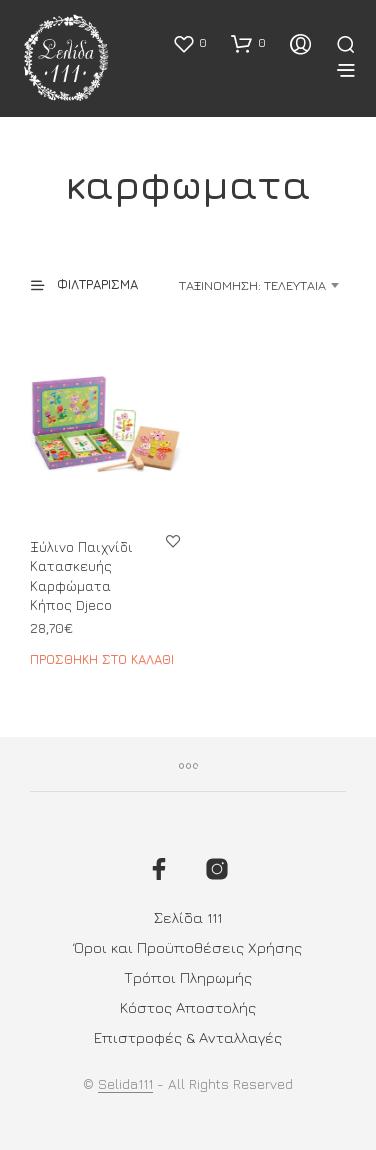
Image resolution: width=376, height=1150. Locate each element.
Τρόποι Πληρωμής (188, 977)
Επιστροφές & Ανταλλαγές (188, 1037)
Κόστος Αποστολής (188, 1007)
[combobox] (252, 285)
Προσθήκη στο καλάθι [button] (102, 659)
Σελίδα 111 (188, 917)
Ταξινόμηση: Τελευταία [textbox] (252, 285)
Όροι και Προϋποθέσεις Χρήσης (188, 947)
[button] (189, 43)
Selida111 (125, 1084)
